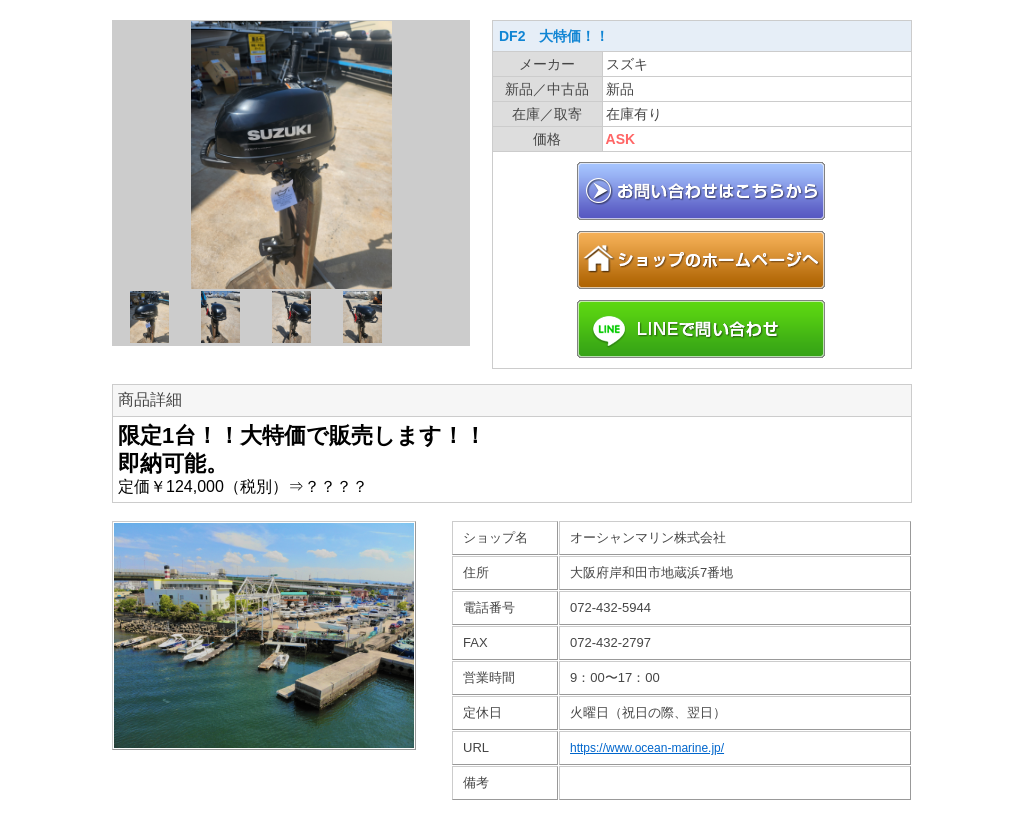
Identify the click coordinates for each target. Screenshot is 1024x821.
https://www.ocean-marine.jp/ (647, 748)
